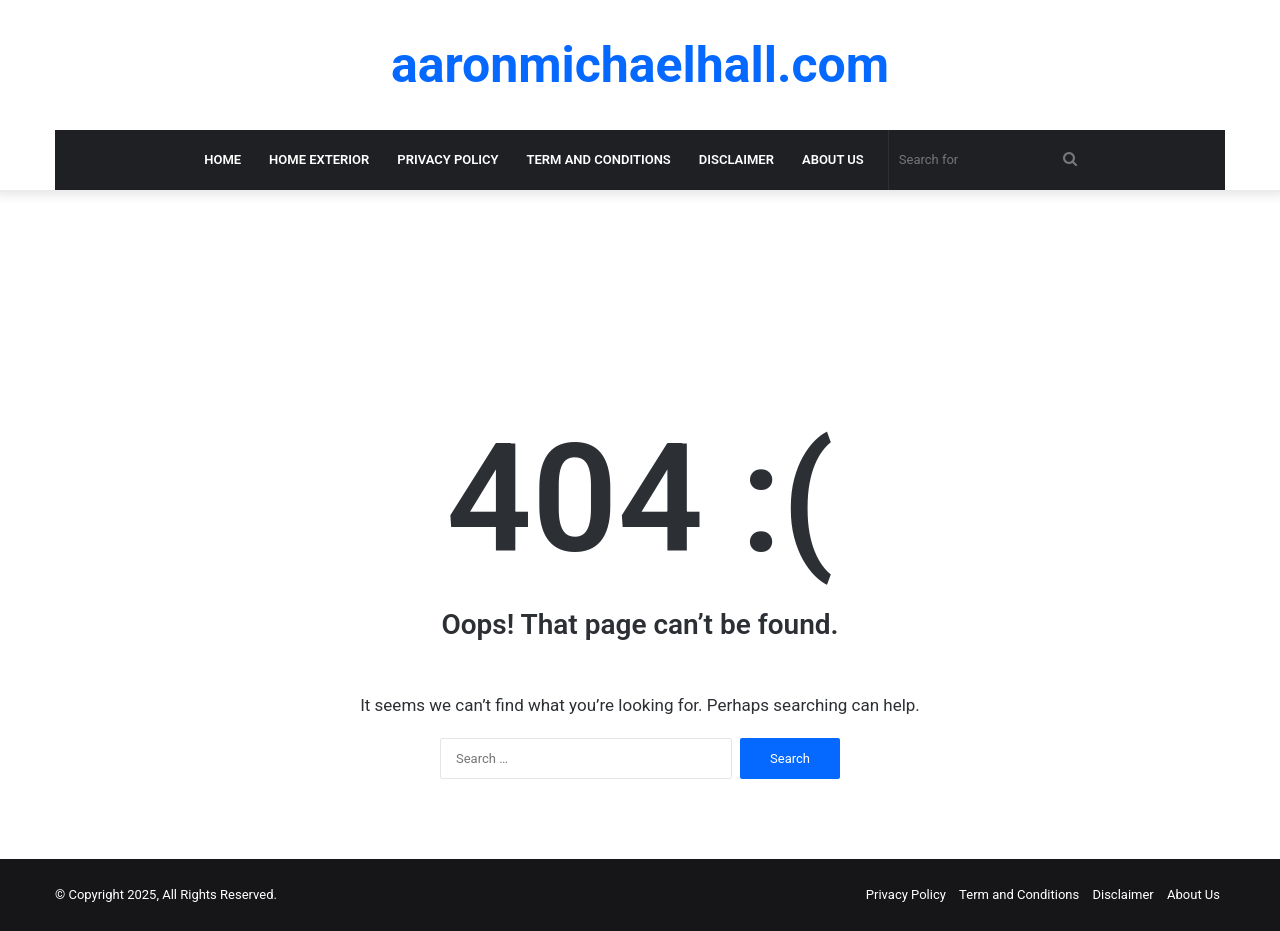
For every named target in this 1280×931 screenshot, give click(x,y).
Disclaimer (736, 159)
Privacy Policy (447, 159)
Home (222, 159)
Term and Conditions (599, 159)
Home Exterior (319, 159)
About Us (833, 159)
